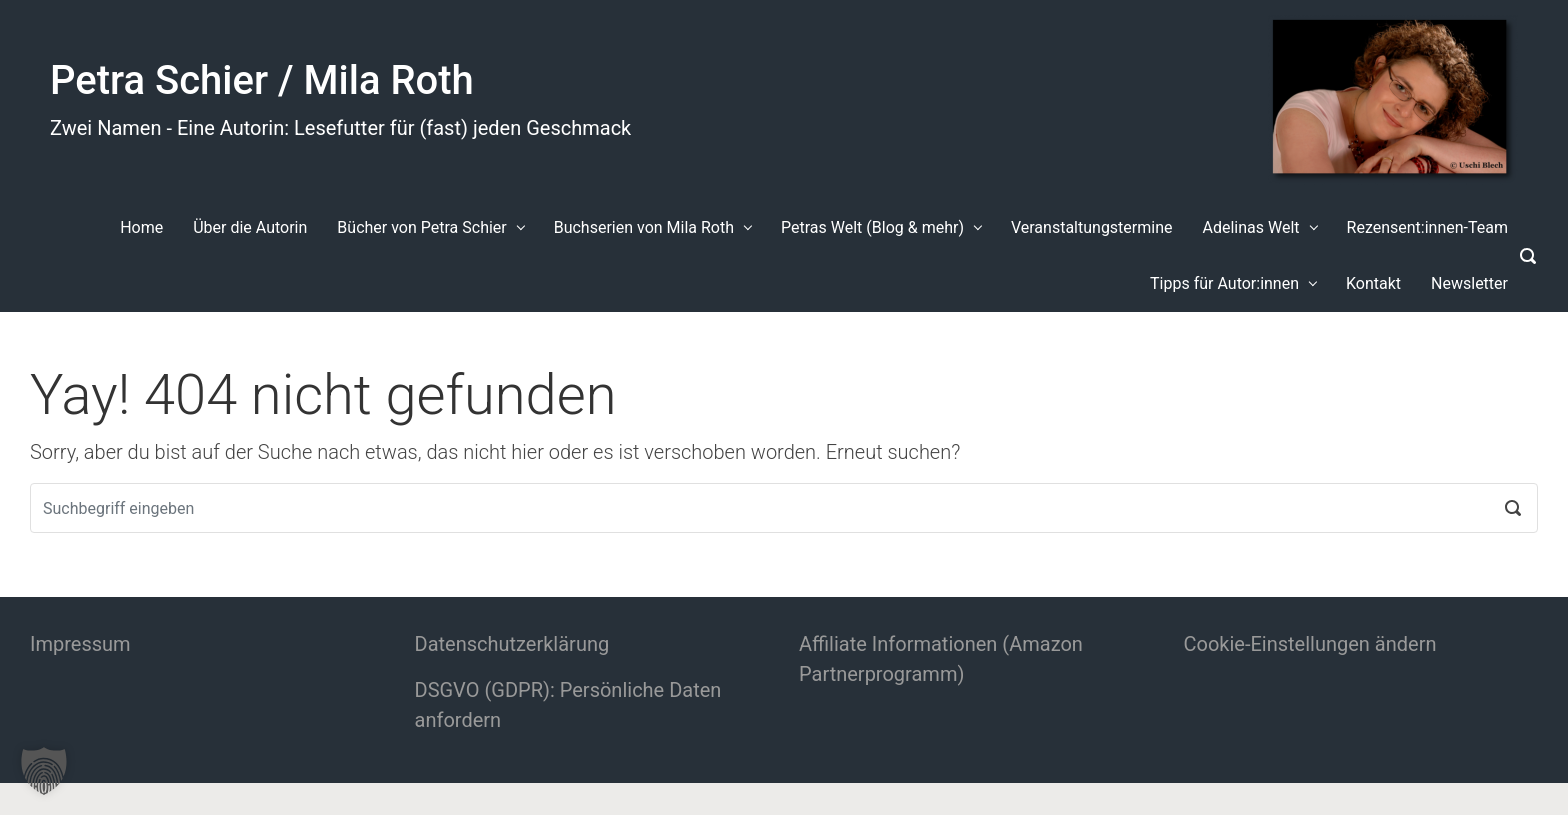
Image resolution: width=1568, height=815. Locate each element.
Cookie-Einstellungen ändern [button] (1310, 644)
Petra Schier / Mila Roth (262, 80)
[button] (44, 771)
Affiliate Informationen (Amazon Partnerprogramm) (941, 659)
